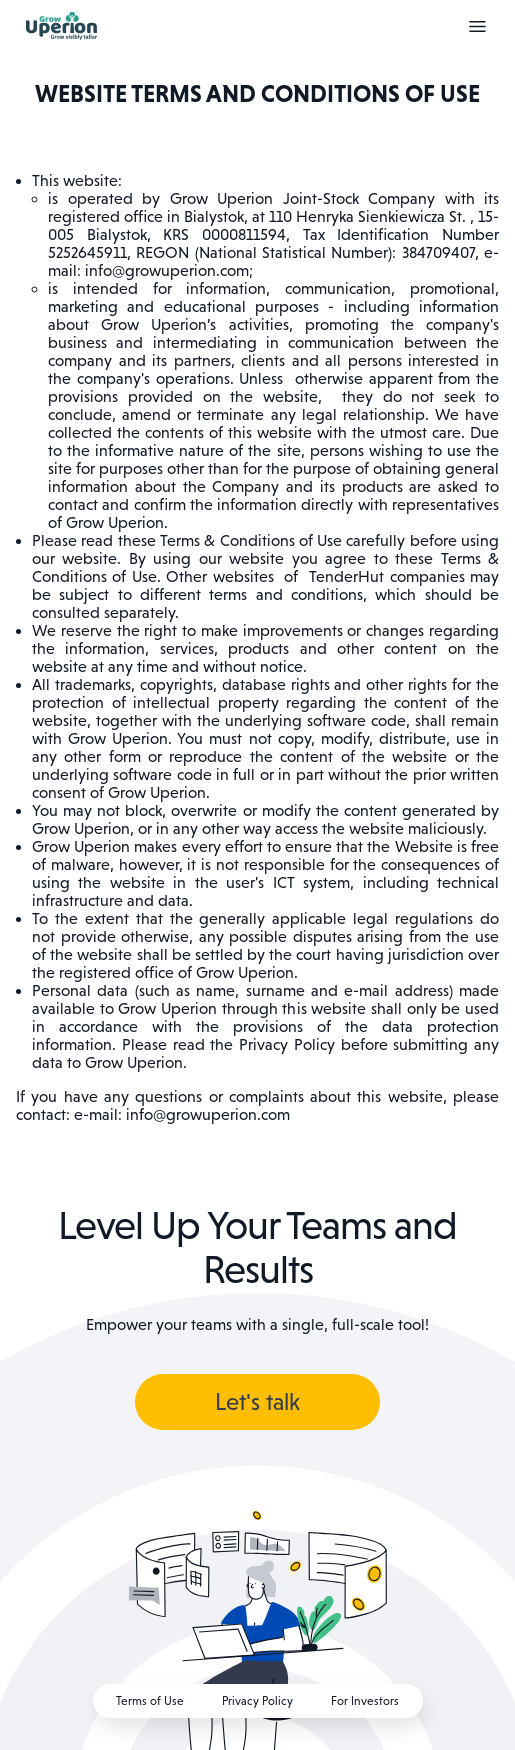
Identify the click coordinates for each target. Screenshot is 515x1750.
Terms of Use (150, 1701)
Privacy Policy (257, 1701)
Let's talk (257, 1401)
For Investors (365, 1701)
